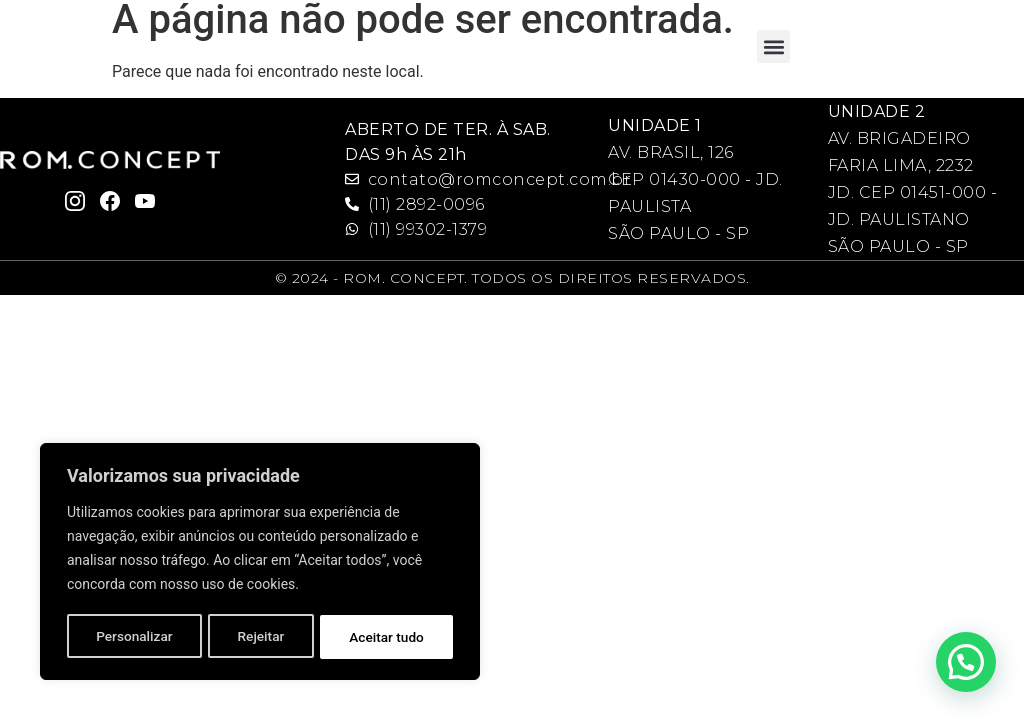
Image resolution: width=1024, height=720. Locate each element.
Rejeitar (261, 637)
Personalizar (134, 637)
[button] (773, 46)
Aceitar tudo (387, 637)
